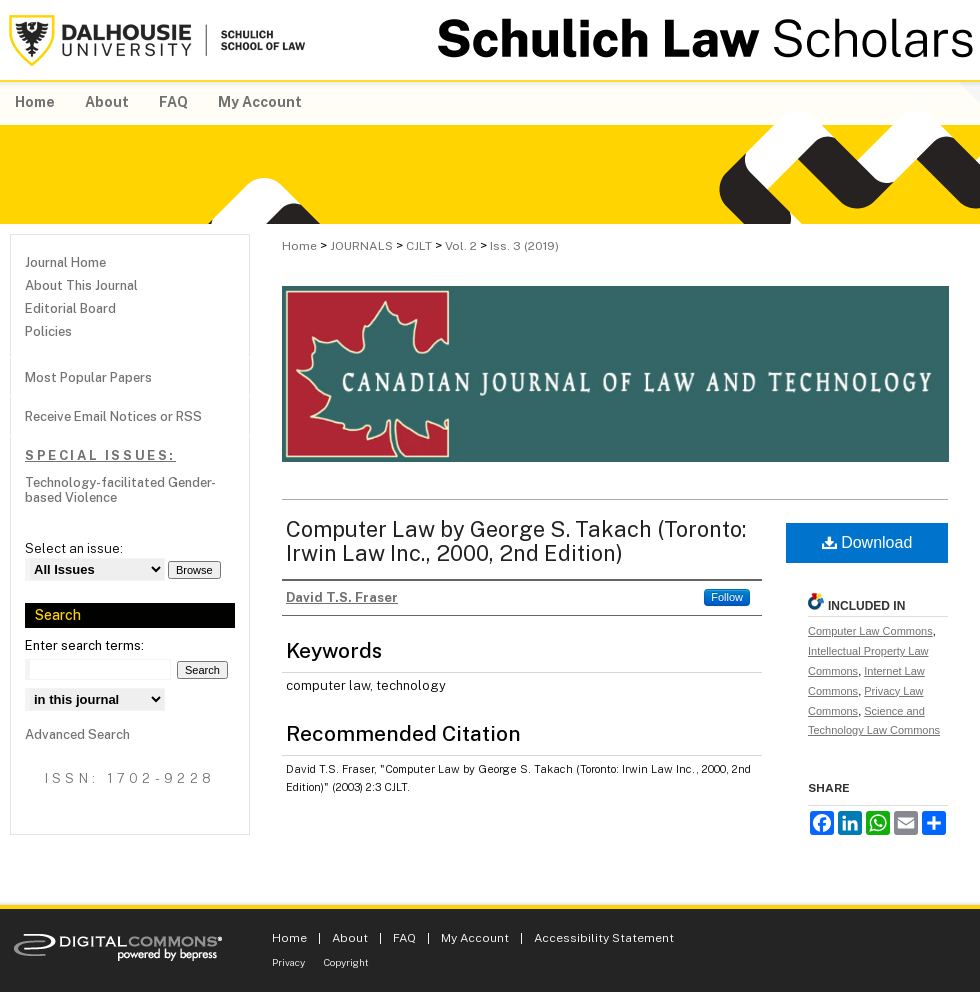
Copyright (346, 962)
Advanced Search (77, 734)
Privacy (288, 962)
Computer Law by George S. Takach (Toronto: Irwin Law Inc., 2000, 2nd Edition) (516, 541)
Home (299, 246)
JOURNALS (361, 246)
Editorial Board (70, 308)
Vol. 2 (461, 246)
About (350, 938)
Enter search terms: (84, 645)
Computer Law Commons (870, 631)
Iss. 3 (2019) (524, 246)
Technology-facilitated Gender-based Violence (120, 490)
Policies (48, 331)
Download (867, 542)
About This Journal (81, 285)
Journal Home (65, 262)
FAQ (404, 938)
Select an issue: (74, 548)
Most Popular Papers (88, 377)
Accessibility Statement (604, 938)
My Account (475, 938)
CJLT (419, 246)
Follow (727, 597)
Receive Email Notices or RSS (113, 416)
